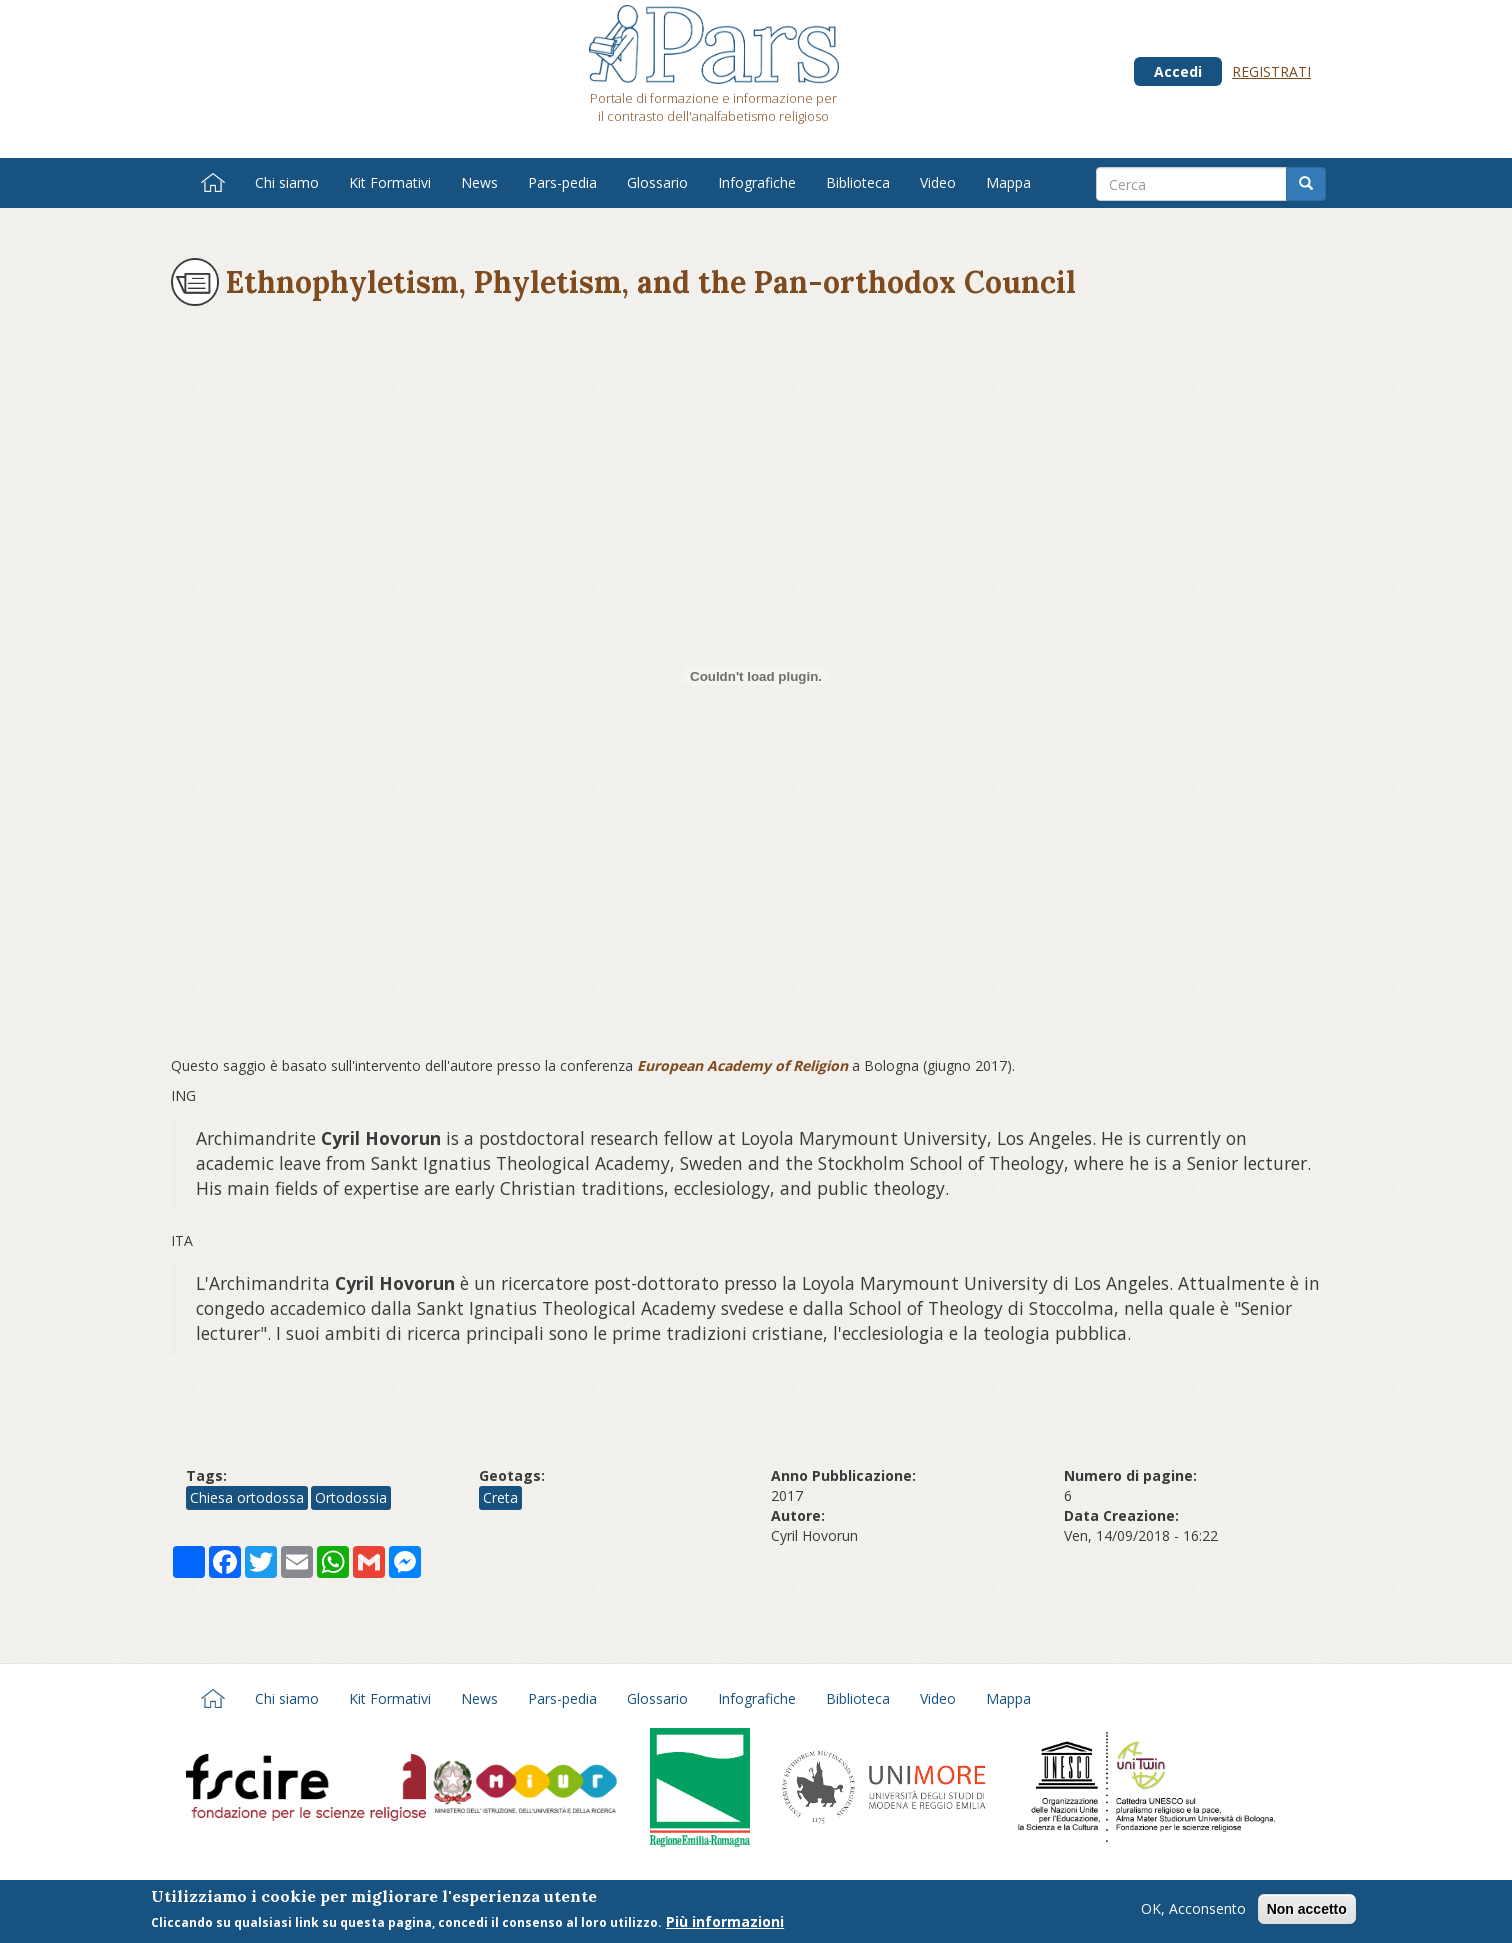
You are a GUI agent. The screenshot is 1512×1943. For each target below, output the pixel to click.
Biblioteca (858, 182)
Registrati (1271, 71)
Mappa (1008, 182)
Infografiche (757, 182)
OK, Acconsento (1193, 1908)
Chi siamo (287, 182)
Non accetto (1307, 1909)
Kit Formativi (390, 182)
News (479, 182)
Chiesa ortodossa (247, 1497)
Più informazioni (725, 1921)
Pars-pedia (562, 182)
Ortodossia (351, 1497)
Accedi (1178, 71)
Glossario (657, 182)
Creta (500, 1497)
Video (938, 182)
